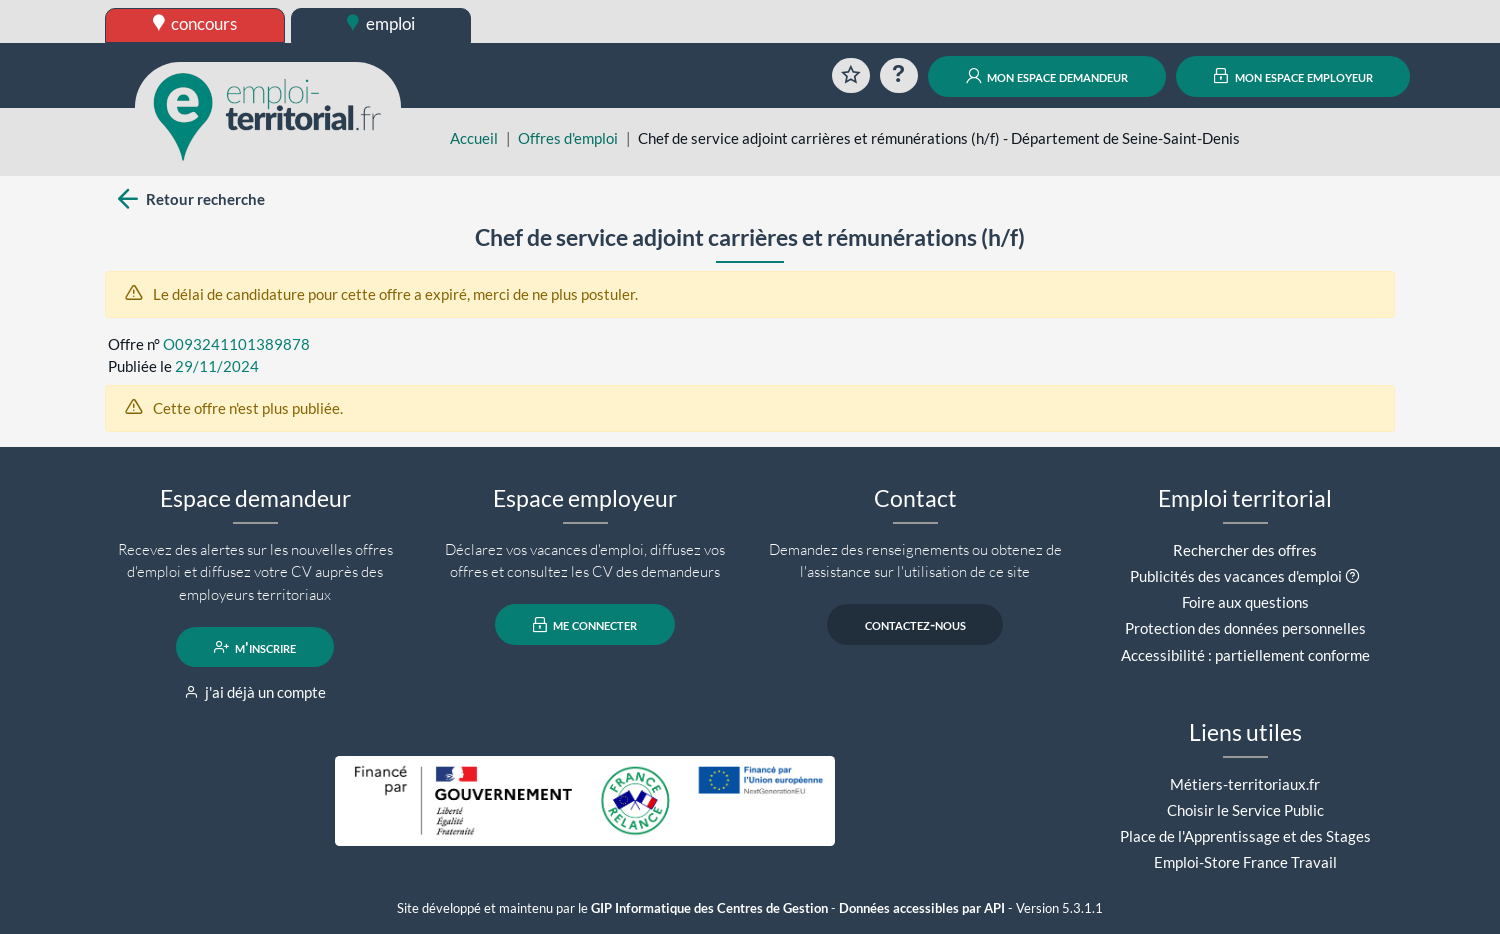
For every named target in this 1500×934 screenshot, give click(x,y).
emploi (381, 23)
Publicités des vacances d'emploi (1236, 576)
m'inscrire (255, 647)
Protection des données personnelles (1245, 628)
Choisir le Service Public (1245, 810)
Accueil (474, 138)
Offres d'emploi (568, 138)
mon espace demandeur (1047, 76)
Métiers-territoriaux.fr (1245, 784)
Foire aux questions (1245, 602)
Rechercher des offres (1245, 550)
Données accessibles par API (922, 908)
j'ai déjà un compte (255, 692)
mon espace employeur (1293, 76)
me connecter (585, 625)
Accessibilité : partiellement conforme (1245, 655)
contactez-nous (915, 625)
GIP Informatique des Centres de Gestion (709, 908)
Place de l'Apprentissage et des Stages (1245, 836)
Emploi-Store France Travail (1245, 862)
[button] (1352, 576)
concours (195, 23)
